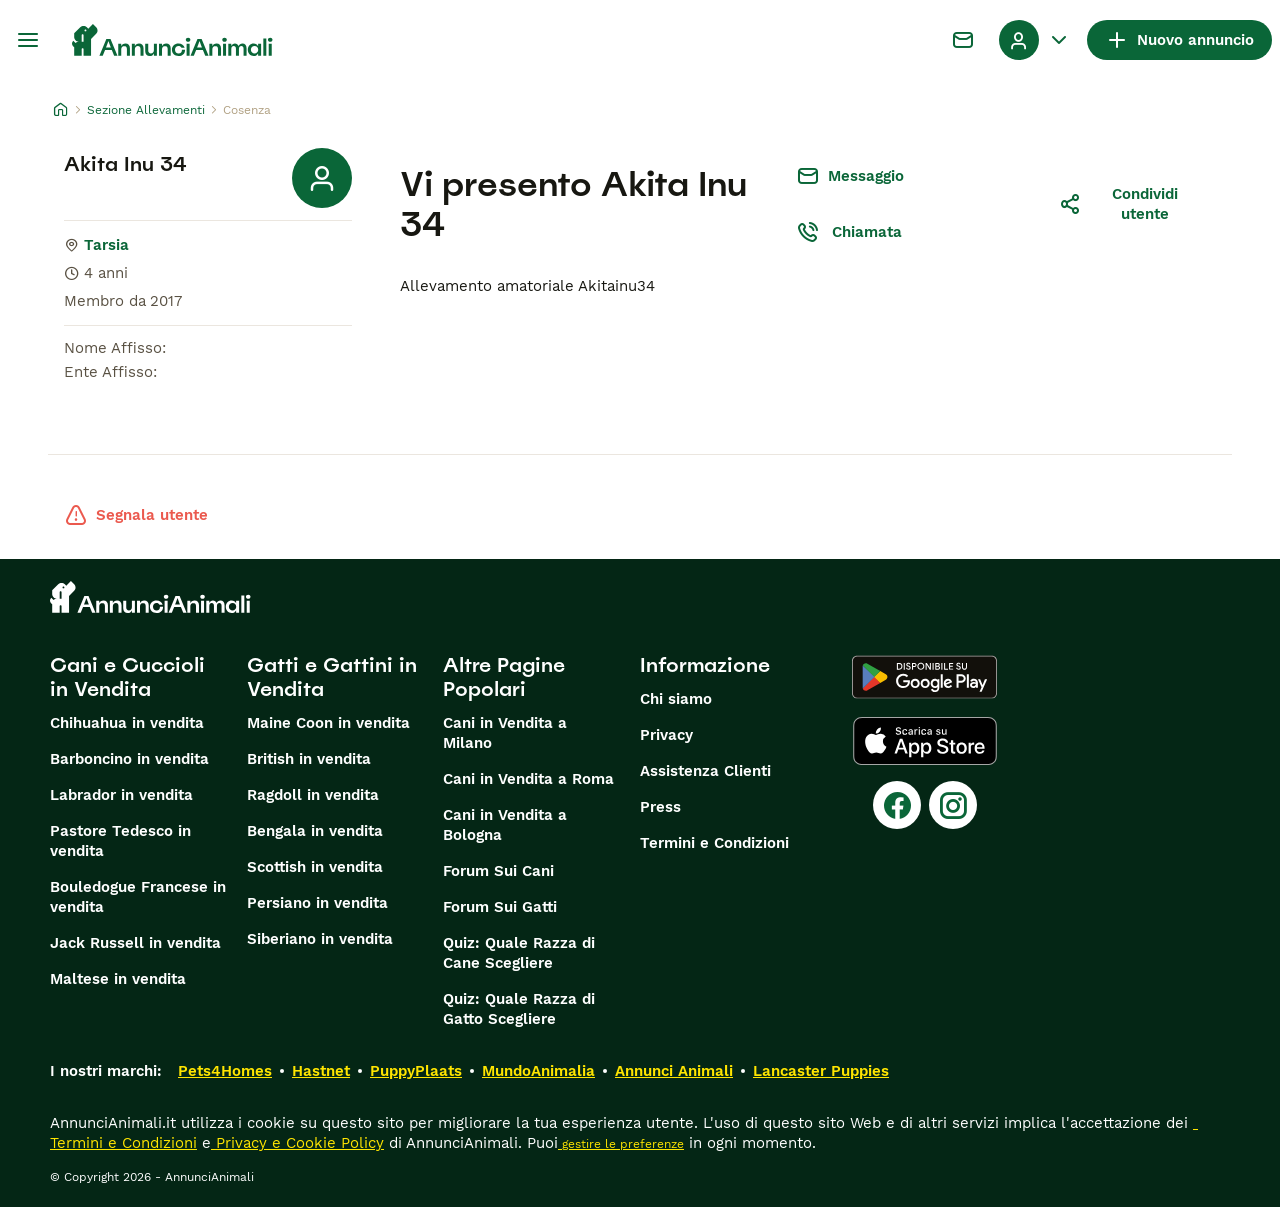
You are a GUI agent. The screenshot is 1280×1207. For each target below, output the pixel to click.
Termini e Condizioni (714, 843)
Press (660, 807)
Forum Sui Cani (498, 871)
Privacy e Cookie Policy (297, 1143)
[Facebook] (897, 805)
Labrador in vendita (121, 795)
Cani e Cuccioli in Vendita (127, 677)
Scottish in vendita (315, 867)
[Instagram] (953, 805)
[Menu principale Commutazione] (28, 40)
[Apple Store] (925, 741)
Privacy (666, 735)
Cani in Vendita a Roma (528, 779)
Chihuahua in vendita (127, 723)
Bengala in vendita (315, 831)
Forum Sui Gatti (500, 907)
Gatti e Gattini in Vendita (332, 677)
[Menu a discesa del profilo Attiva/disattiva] (1035, 40)
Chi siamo (676, 699)
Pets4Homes (225, 1071)
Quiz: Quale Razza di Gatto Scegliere (519, 1009)
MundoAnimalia (538, 1071)
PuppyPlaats (416, 1071)
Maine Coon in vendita (328, 723)
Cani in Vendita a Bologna (505, 825)
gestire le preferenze (621, 1144)
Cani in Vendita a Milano (505, 733)
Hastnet (321, 1071)
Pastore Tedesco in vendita (120, 841)
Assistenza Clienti (705, 771)
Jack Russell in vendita (135, 943)
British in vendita (309, 759)
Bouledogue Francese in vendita (138, 897)
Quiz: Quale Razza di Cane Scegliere (519, 953)
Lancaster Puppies (821, 1071)
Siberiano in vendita (320, 939)
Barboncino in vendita (129, 759)
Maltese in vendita (118, 979)
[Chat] (963, 40)
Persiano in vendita (317, 903)
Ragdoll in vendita (313, 795)
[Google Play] (924, 677)
